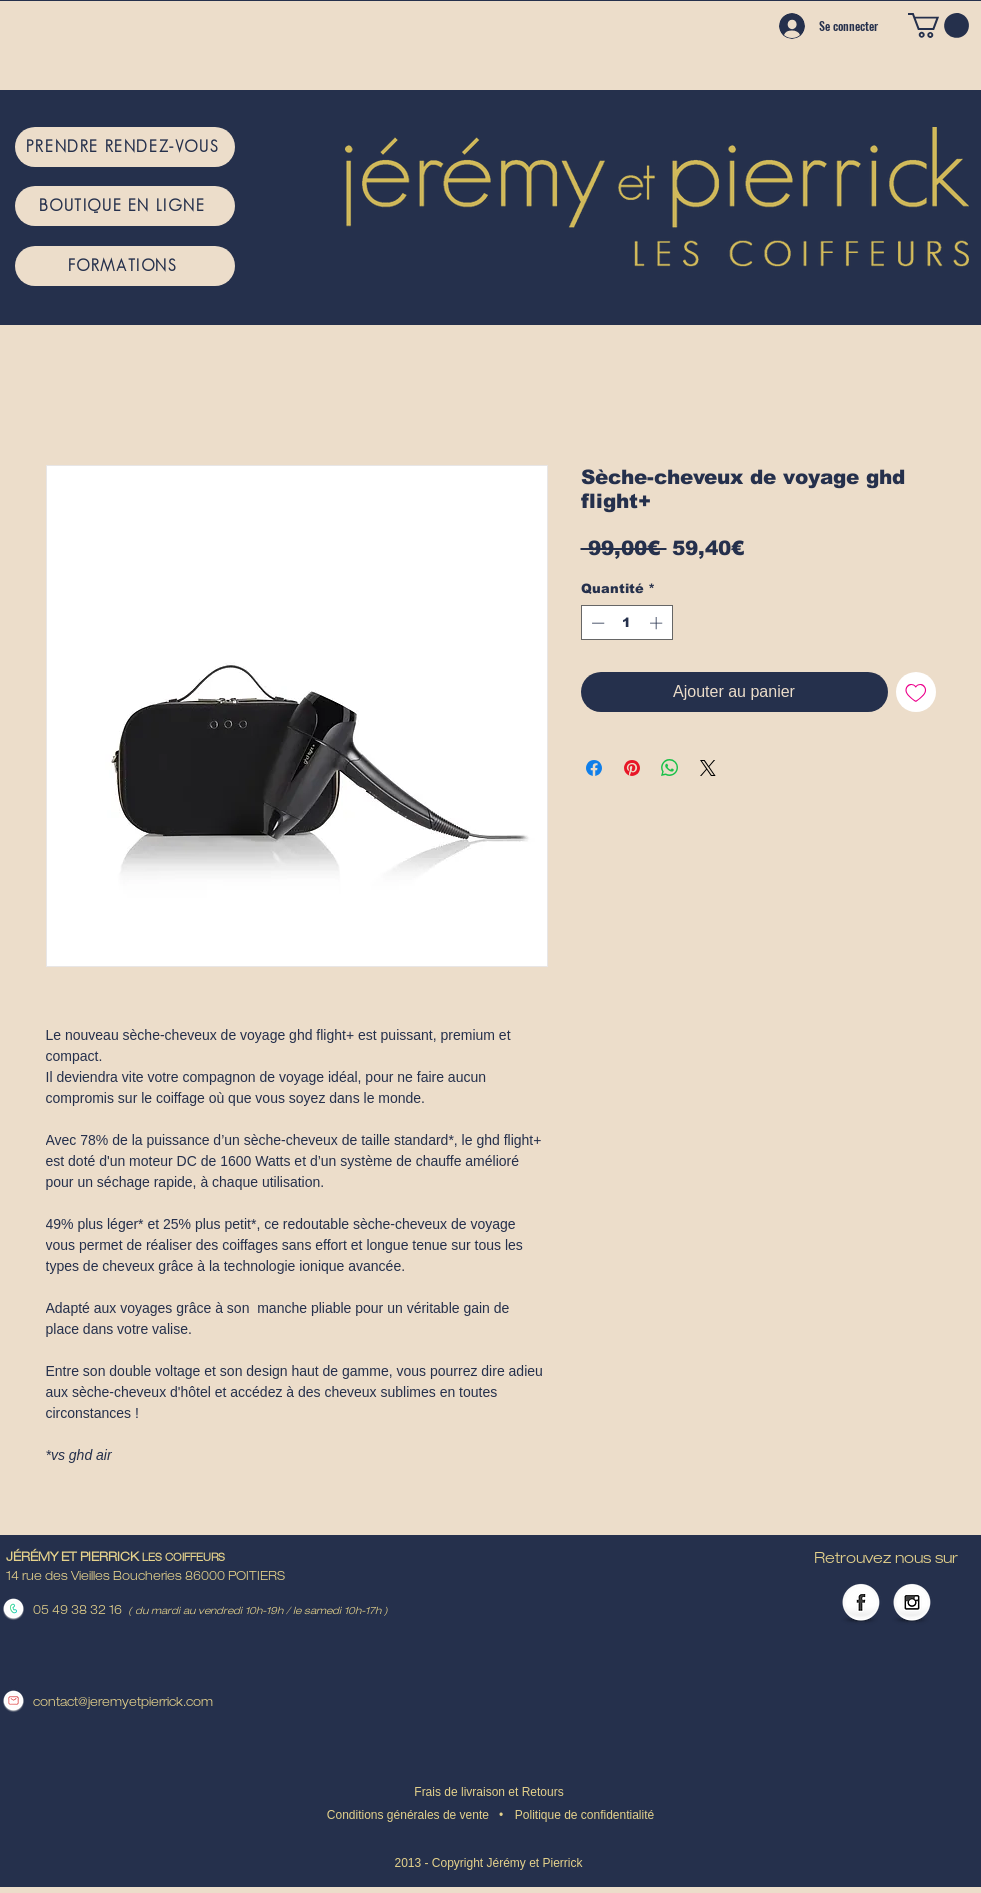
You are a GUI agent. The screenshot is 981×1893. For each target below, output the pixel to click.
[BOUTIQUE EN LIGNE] (125, 206)
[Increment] (658, 623)
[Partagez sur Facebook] (594, 768)
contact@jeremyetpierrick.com (123, 1703)
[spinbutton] (626, 623)
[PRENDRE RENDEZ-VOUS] (125, 147)
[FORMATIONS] (125, 266)
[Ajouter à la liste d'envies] (916, 692)
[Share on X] (708, 768)
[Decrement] (596, 623)
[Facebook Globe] (861, 1604)
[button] (938, 25)
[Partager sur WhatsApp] (670, 768)
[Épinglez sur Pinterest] (632, 768)
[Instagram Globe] (912, 1604)
